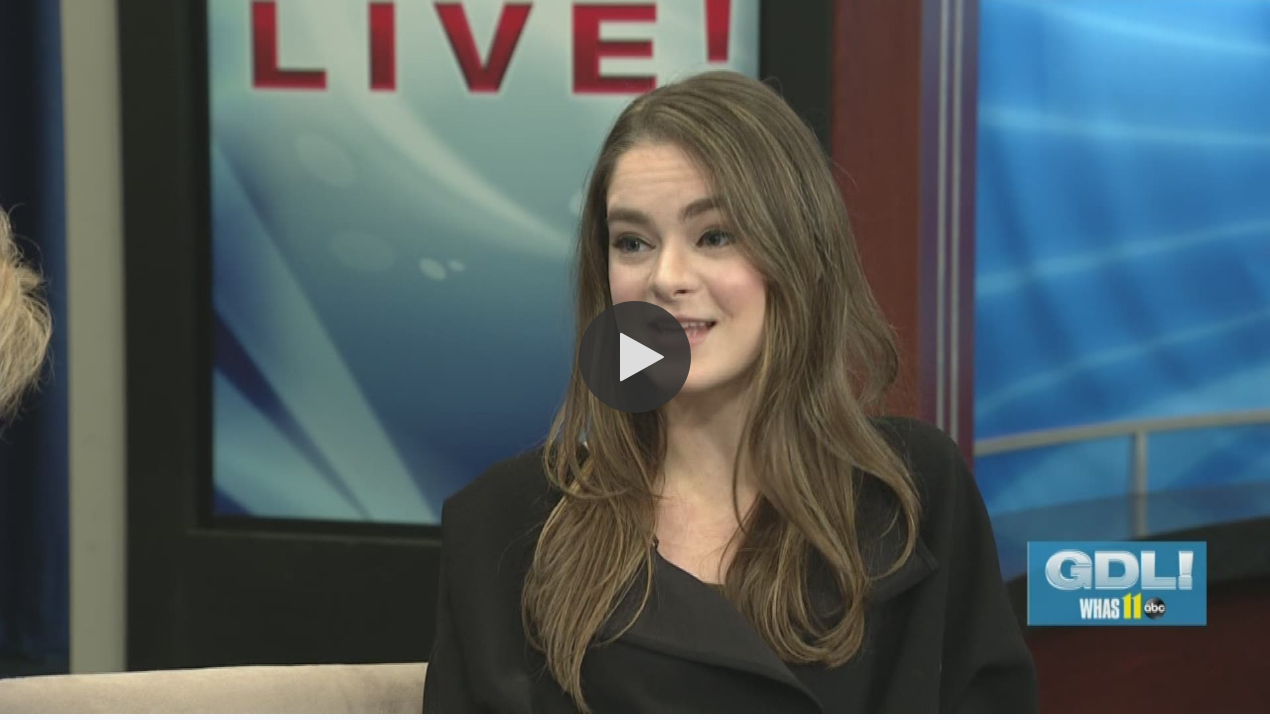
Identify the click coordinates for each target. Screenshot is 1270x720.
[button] (635, 357)
